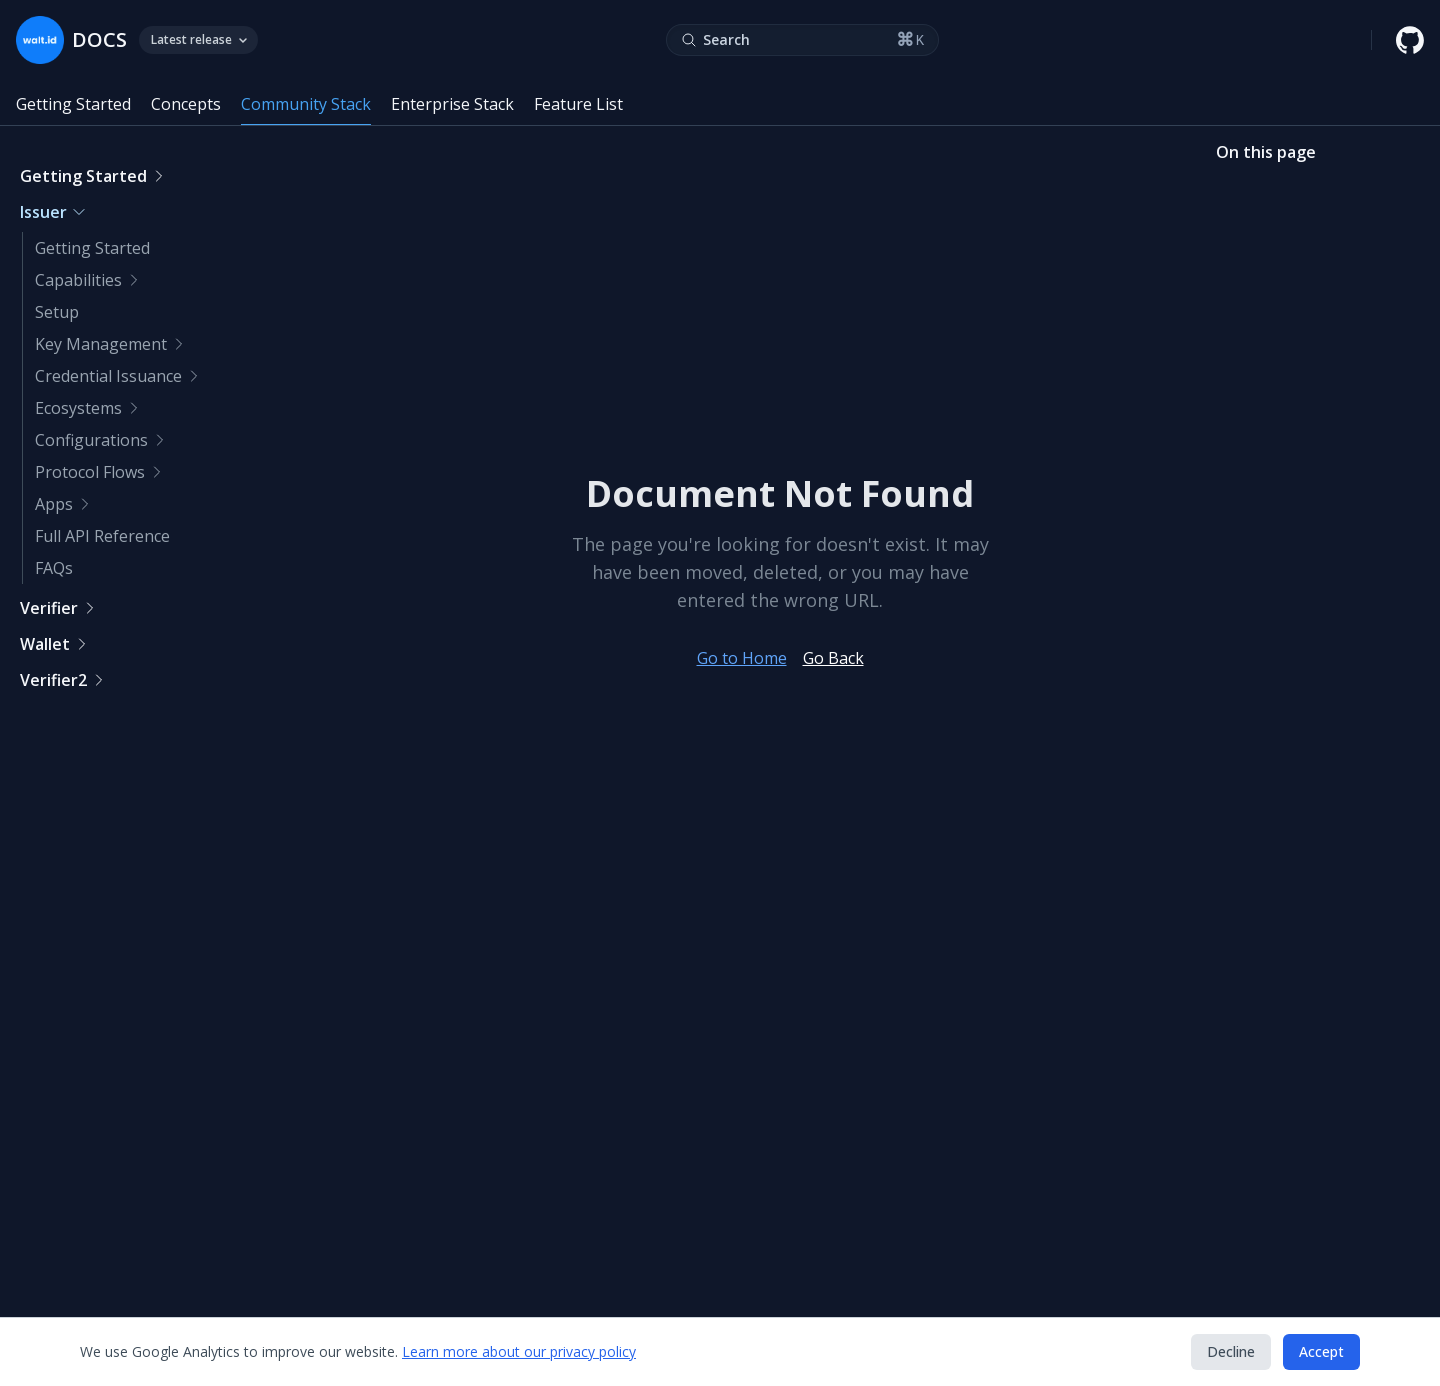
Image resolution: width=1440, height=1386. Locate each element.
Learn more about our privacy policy (519, 1351)
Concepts (186, 104)
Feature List (578, 104)
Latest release (198, 39)
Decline (1231, 1351)
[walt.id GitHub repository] (1410, 40)
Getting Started (73, 104)
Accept (1321, 1351)
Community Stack (306, 104)
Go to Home (742, 658)
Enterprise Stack (452, 104)
